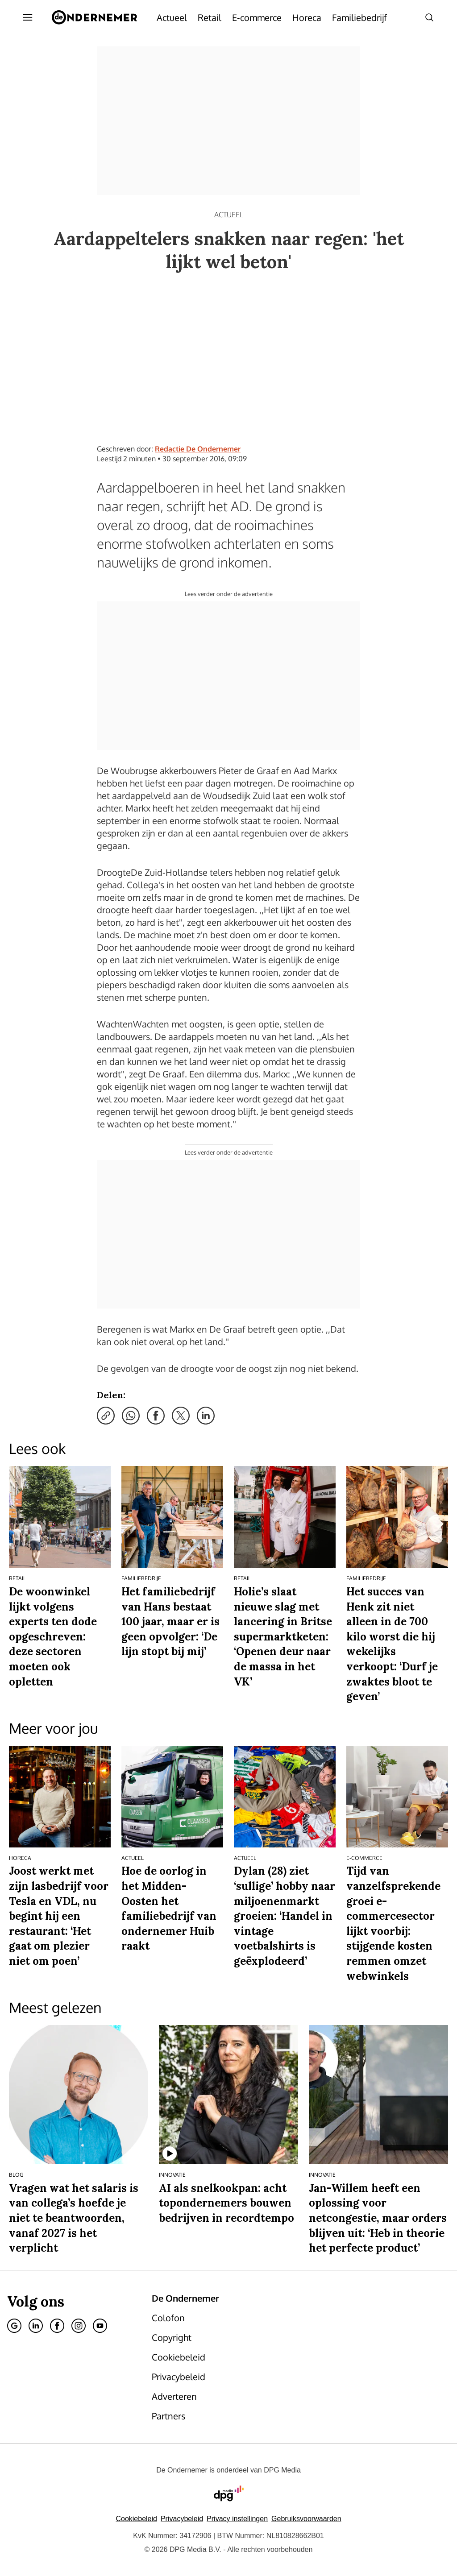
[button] (237, 2518)
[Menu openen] (27, 17)
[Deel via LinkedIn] (206, 1416)
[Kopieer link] (106, 1416)
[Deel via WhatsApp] (131, 1416)
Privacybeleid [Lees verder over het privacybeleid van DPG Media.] (182, 2518)
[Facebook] (57, 2326)
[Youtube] (100, 2326)
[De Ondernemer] (94, 17)
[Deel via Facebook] (156, 1416)
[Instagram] (78, 2326)
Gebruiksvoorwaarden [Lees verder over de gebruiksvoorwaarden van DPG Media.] (306, 2518)
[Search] (429, 17)
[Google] (14, 2326)
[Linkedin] (36, 2326)
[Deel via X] (181, 1416)
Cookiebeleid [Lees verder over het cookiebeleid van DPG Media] (136, 2518)
